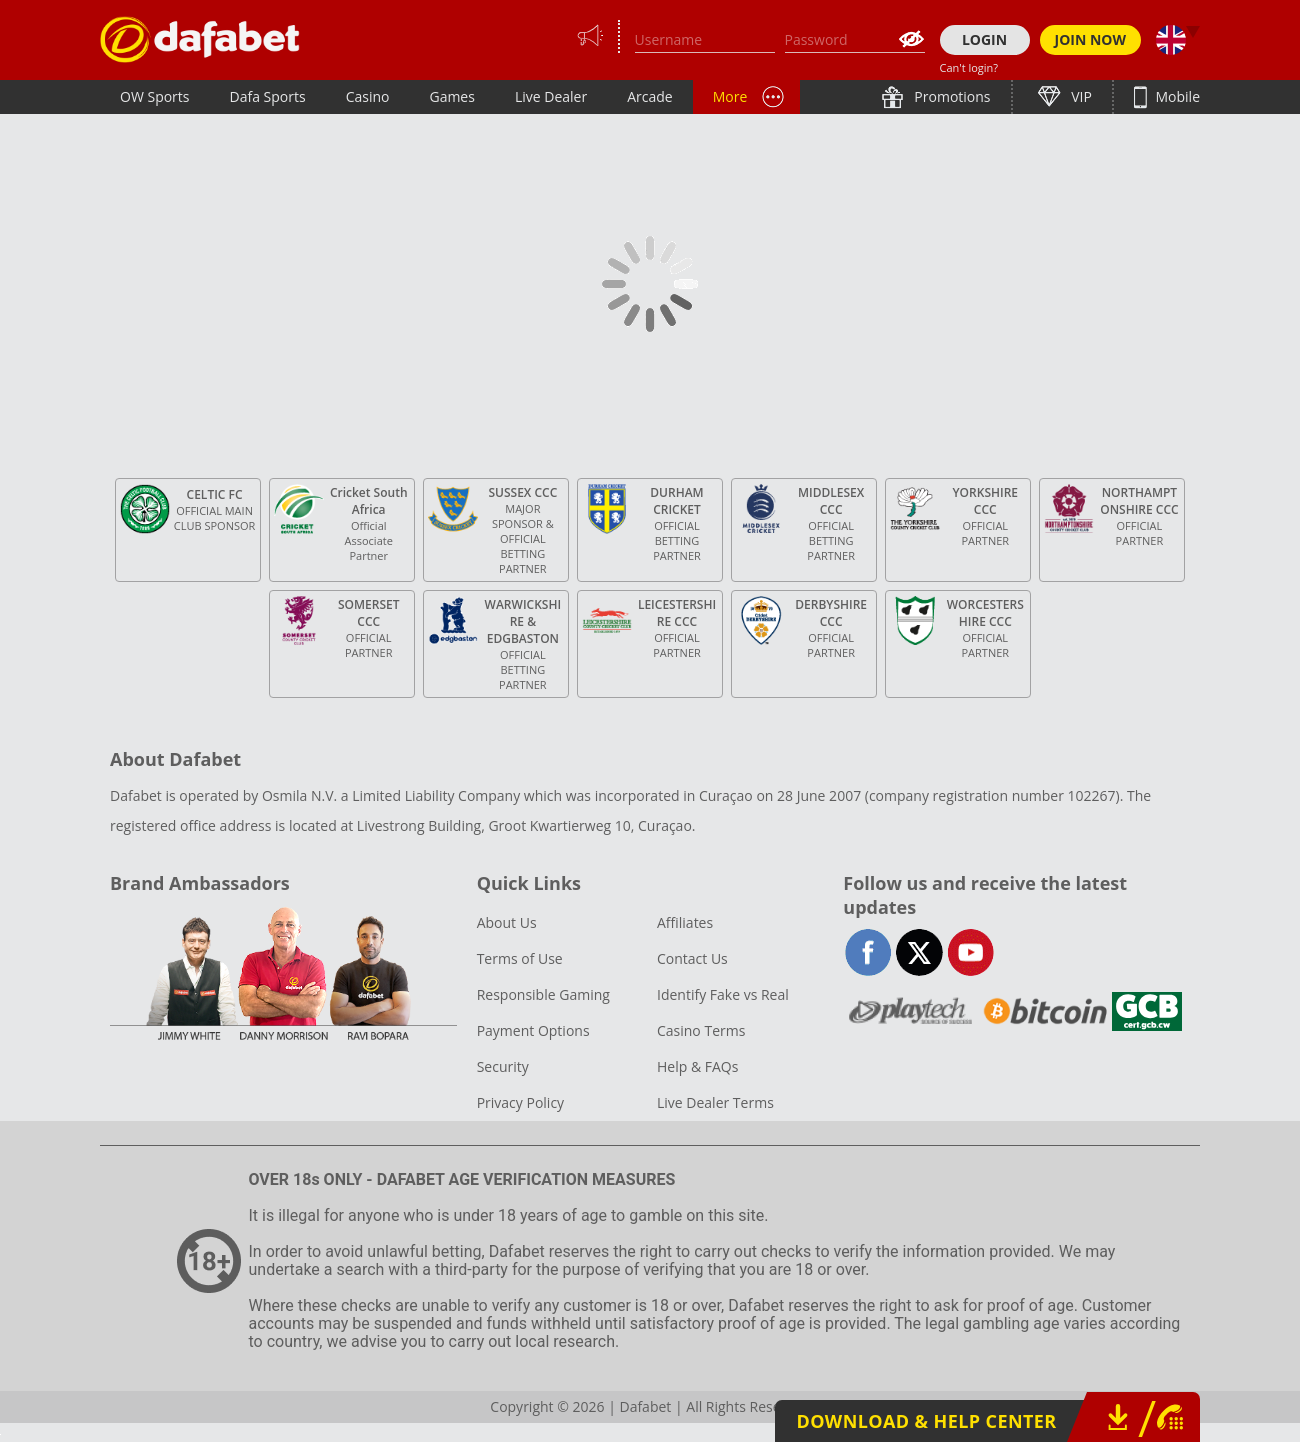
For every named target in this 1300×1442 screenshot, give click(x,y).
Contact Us (692, 958)
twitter (919, 952)
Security (503, 1066)
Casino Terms (701, 1030)
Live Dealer (551, 96)
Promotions (951, 96)
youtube (970, 952)
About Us (507, 922)
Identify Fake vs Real (723, 994)
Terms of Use (520, 958)
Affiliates (685, 922)
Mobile (1176, 96)
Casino (368, 96)
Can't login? (969, 67)
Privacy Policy (520, 1102)
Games (451, 96)
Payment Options (533, 1030)
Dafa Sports (268, 96)
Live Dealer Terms (715, 1102)
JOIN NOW (1091, 39)
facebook (868, 952)
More (730, 96)
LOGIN (984, 39)
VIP (1080, 96)
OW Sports (155, 96)
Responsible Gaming (543, 994)
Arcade (650, 96)
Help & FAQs (697, 1066)
